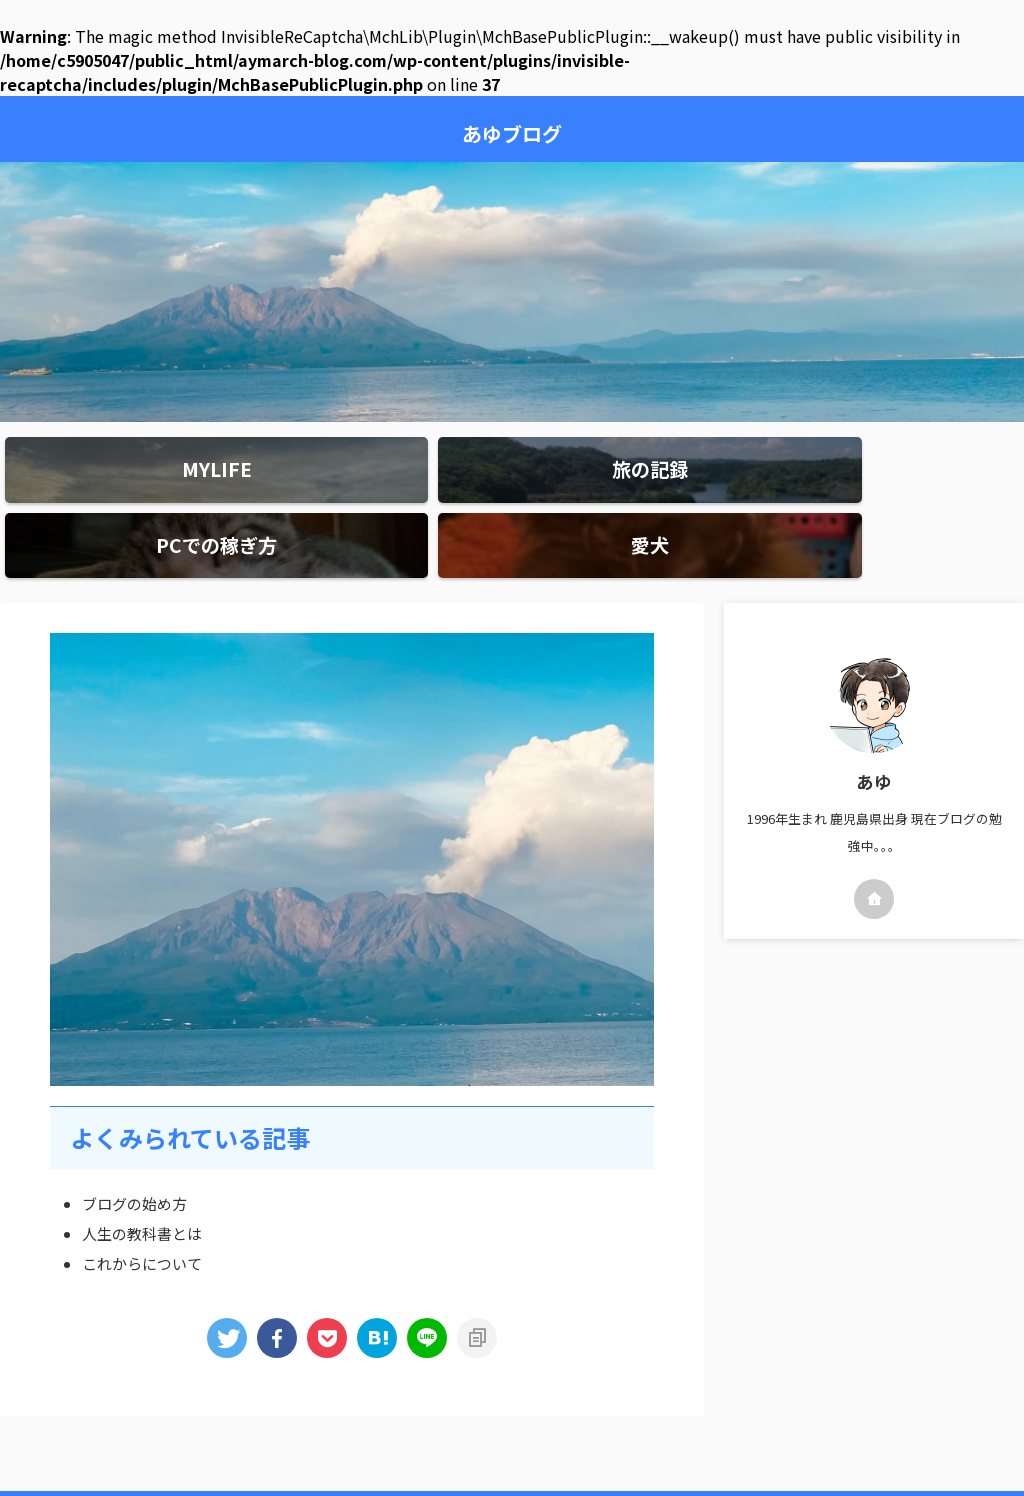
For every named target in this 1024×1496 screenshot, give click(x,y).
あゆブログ (512, 133)
